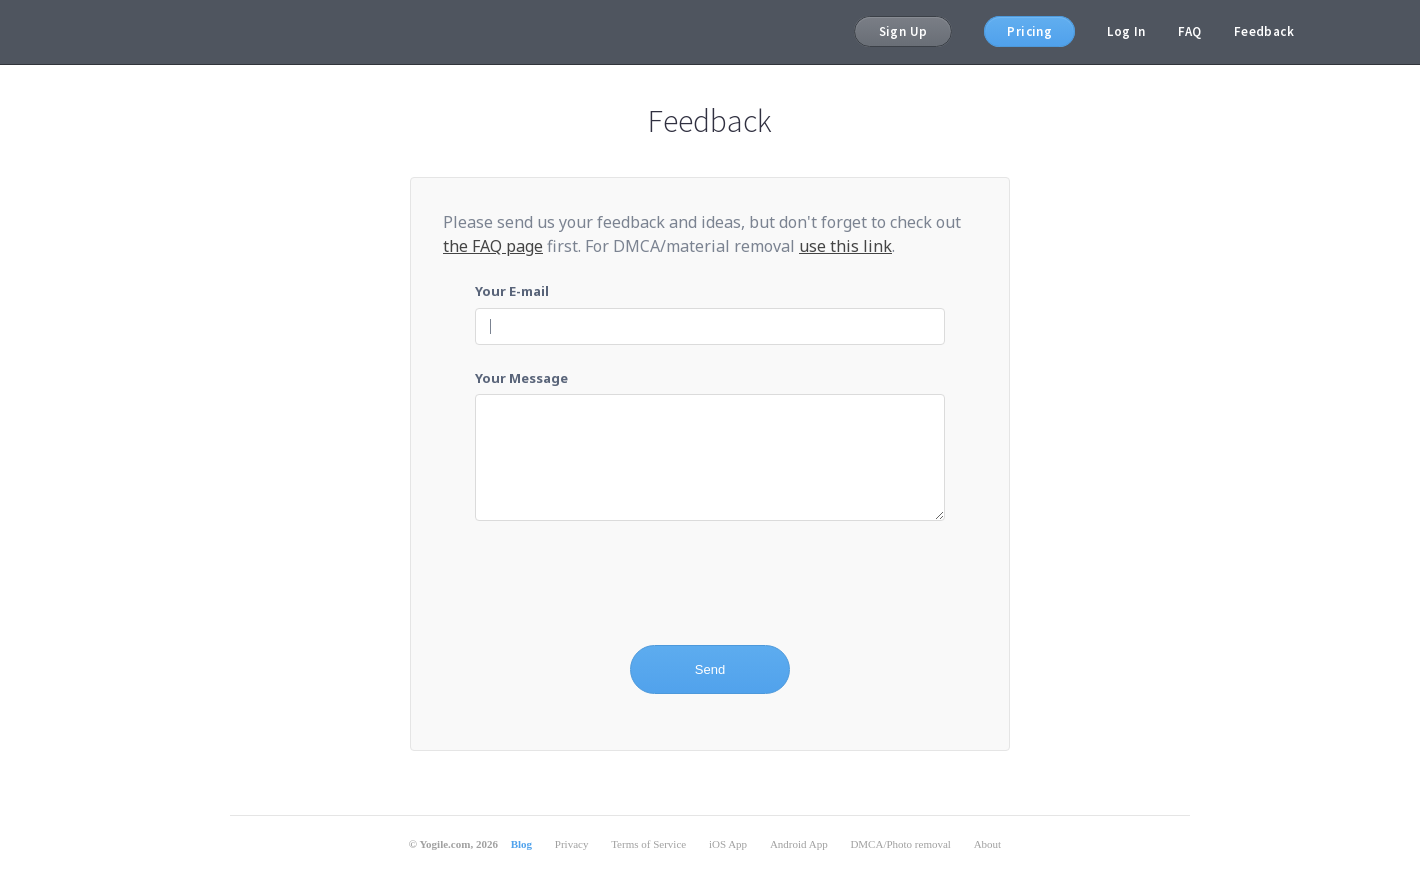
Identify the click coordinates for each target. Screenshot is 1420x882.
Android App (799, 844)
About (988, 844)
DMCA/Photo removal (900, 844)
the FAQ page (493, 246)
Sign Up (903, 31)
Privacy (572, 844)
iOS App (728, 844)
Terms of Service (648, 844)
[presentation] (627, 584)
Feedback (1264, 31)
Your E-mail (512, 291)
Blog (521, 844)
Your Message (521, 378)
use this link (845, 246)
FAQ (1190, 31)
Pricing (1029, 31)
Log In (1126, 31)
